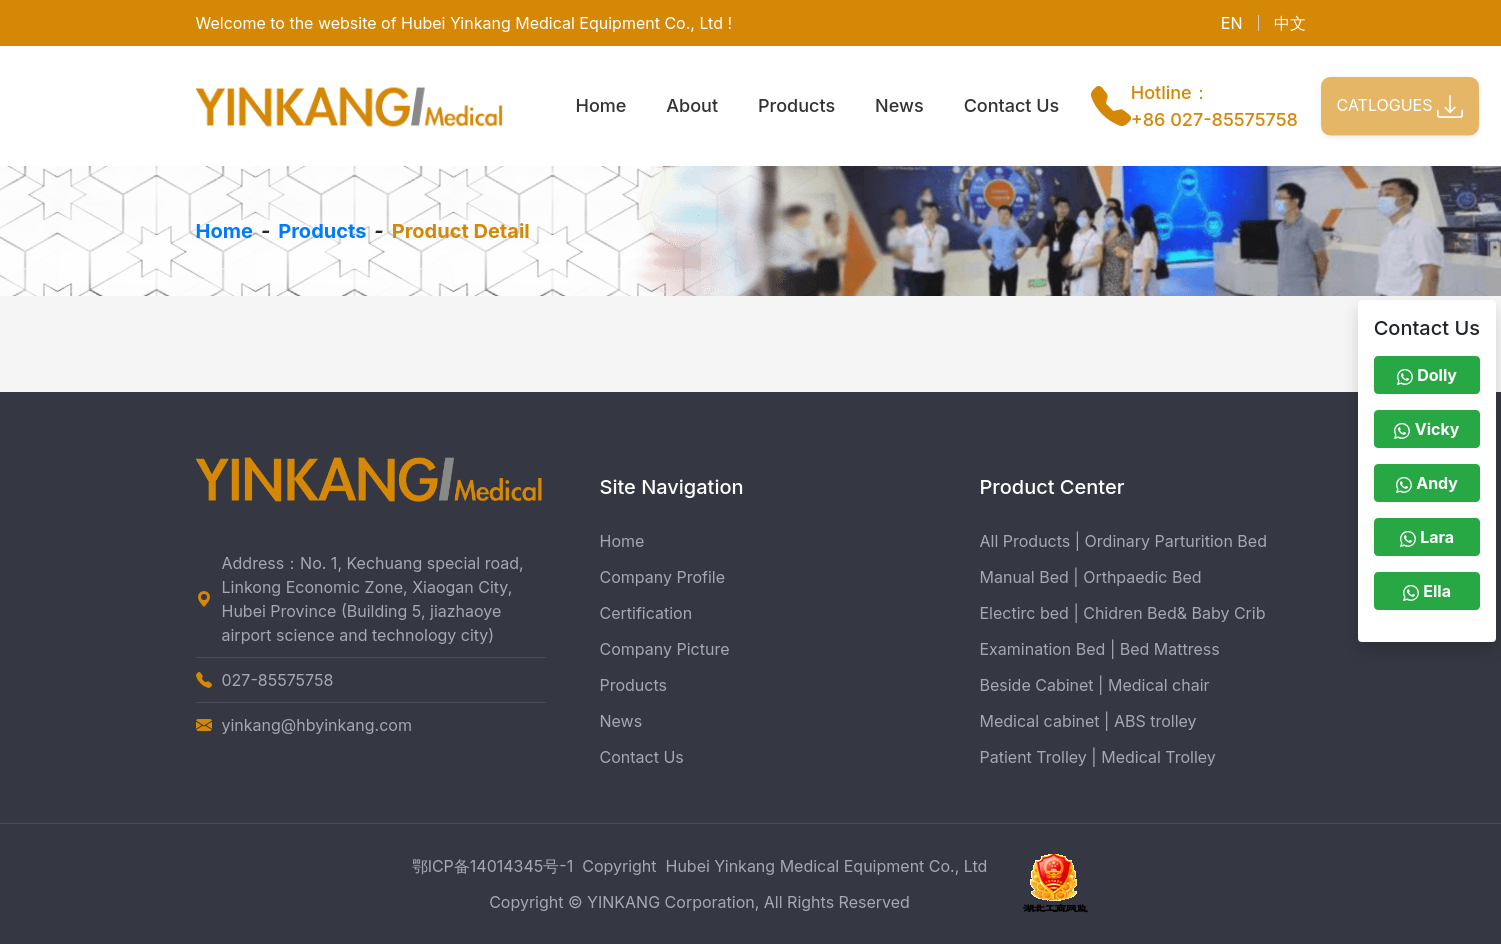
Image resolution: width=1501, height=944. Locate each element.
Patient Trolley (1033, 757)
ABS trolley (1155, 721)
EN (1232, 23)
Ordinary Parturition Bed (1176, 541)
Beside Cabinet (1037, 685)
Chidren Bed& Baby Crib (1174, 613)
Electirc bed (1024, 613)
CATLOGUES (1400, 106)
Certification (646, 613)
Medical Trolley (1158, 757)
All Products (1025, 541)
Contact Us (1012, 105)
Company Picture (665, 649)
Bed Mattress (1170, 649)
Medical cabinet (1040, 721)
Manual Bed (1024, 577)
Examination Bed (1043, 649)
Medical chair (1159, 685)
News (899, 105)
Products (796, 105)
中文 (1290, 23)
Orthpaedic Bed (1142, 577)
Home (601, 105)
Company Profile (663, 577)
